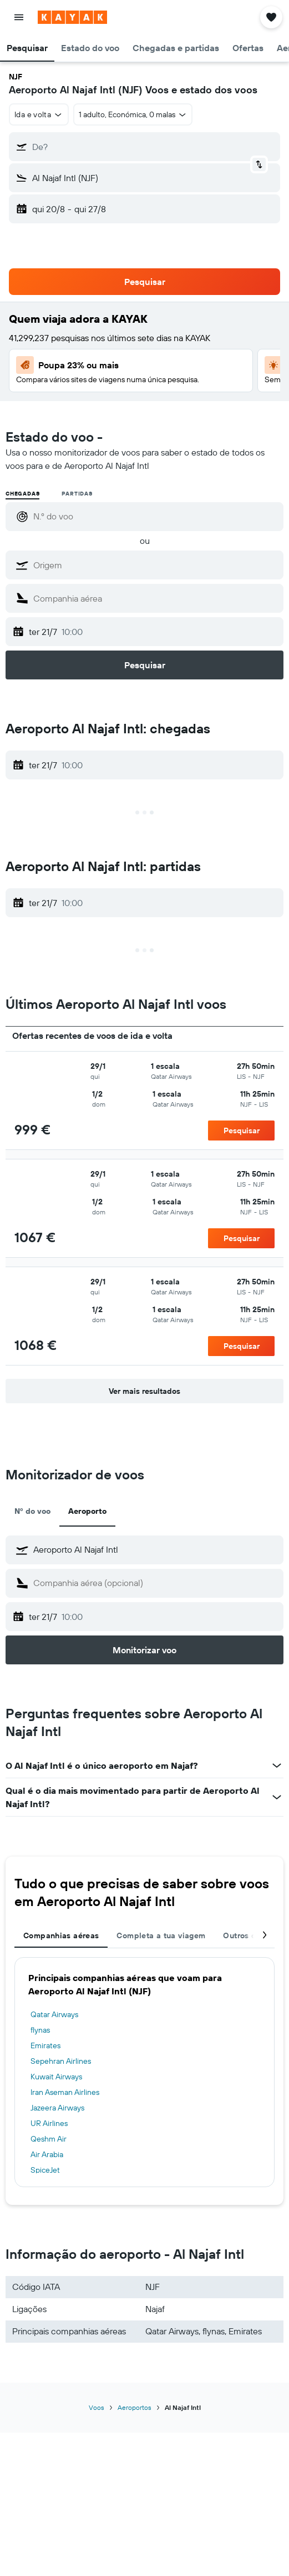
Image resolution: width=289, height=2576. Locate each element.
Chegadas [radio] (22, 493)
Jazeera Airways (57, 2108)
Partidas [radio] (77, 493)
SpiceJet (45, 2170)
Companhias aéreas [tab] (61, 1935)
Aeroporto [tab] (87, 1511)
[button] (19, 17)
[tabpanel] (144, 2072)
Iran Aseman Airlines (65, 2092)
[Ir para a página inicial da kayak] (72, 17)
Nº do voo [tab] (32, 1511)
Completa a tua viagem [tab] (160, 1935)
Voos (96, 2407)
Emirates (45, 2045)
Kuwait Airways (56, 2077)
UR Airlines (49, 2123)
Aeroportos (134, 2407)
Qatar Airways (54, 2014)
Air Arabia (47, 2154)
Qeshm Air (49, 2139)
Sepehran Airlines (61, 2061)
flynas (40, 2030)
